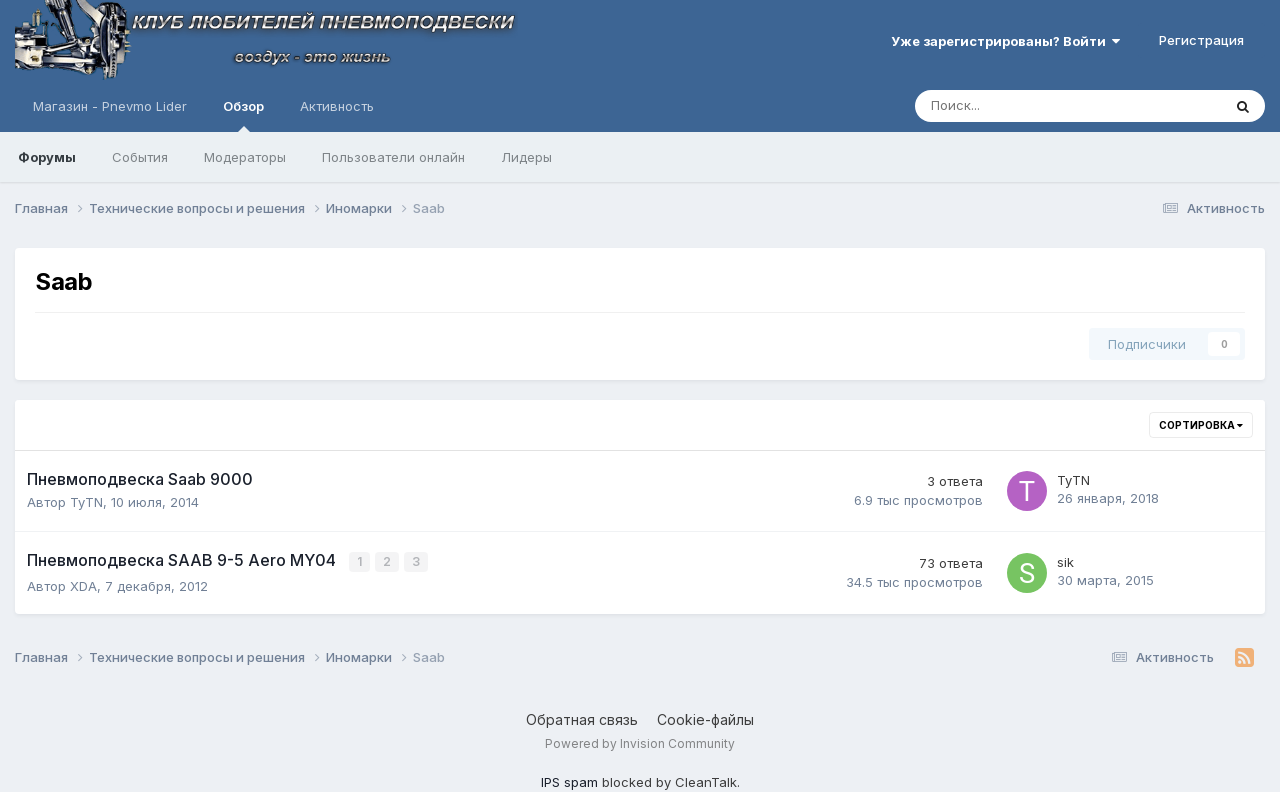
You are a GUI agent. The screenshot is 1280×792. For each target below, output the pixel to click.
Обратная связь (582, 718)
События (140, 157)
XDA (83, 585)
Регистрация (1201, 40)
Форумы (47, 157)
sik (1065, 562)
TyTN (86, 502)
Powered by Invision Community (640, 742)
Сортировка (1201, 425)
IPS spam (569, 781)
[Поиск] (1013, 106)
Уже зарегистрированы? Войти (1005, 41)
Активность (337, 106)
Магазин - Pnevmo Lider (110, 106)
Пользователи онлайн (393, 157)
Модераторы (245, 157)
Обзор (243, 115)
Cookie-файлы (705, 718)
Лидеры (526, 157)
